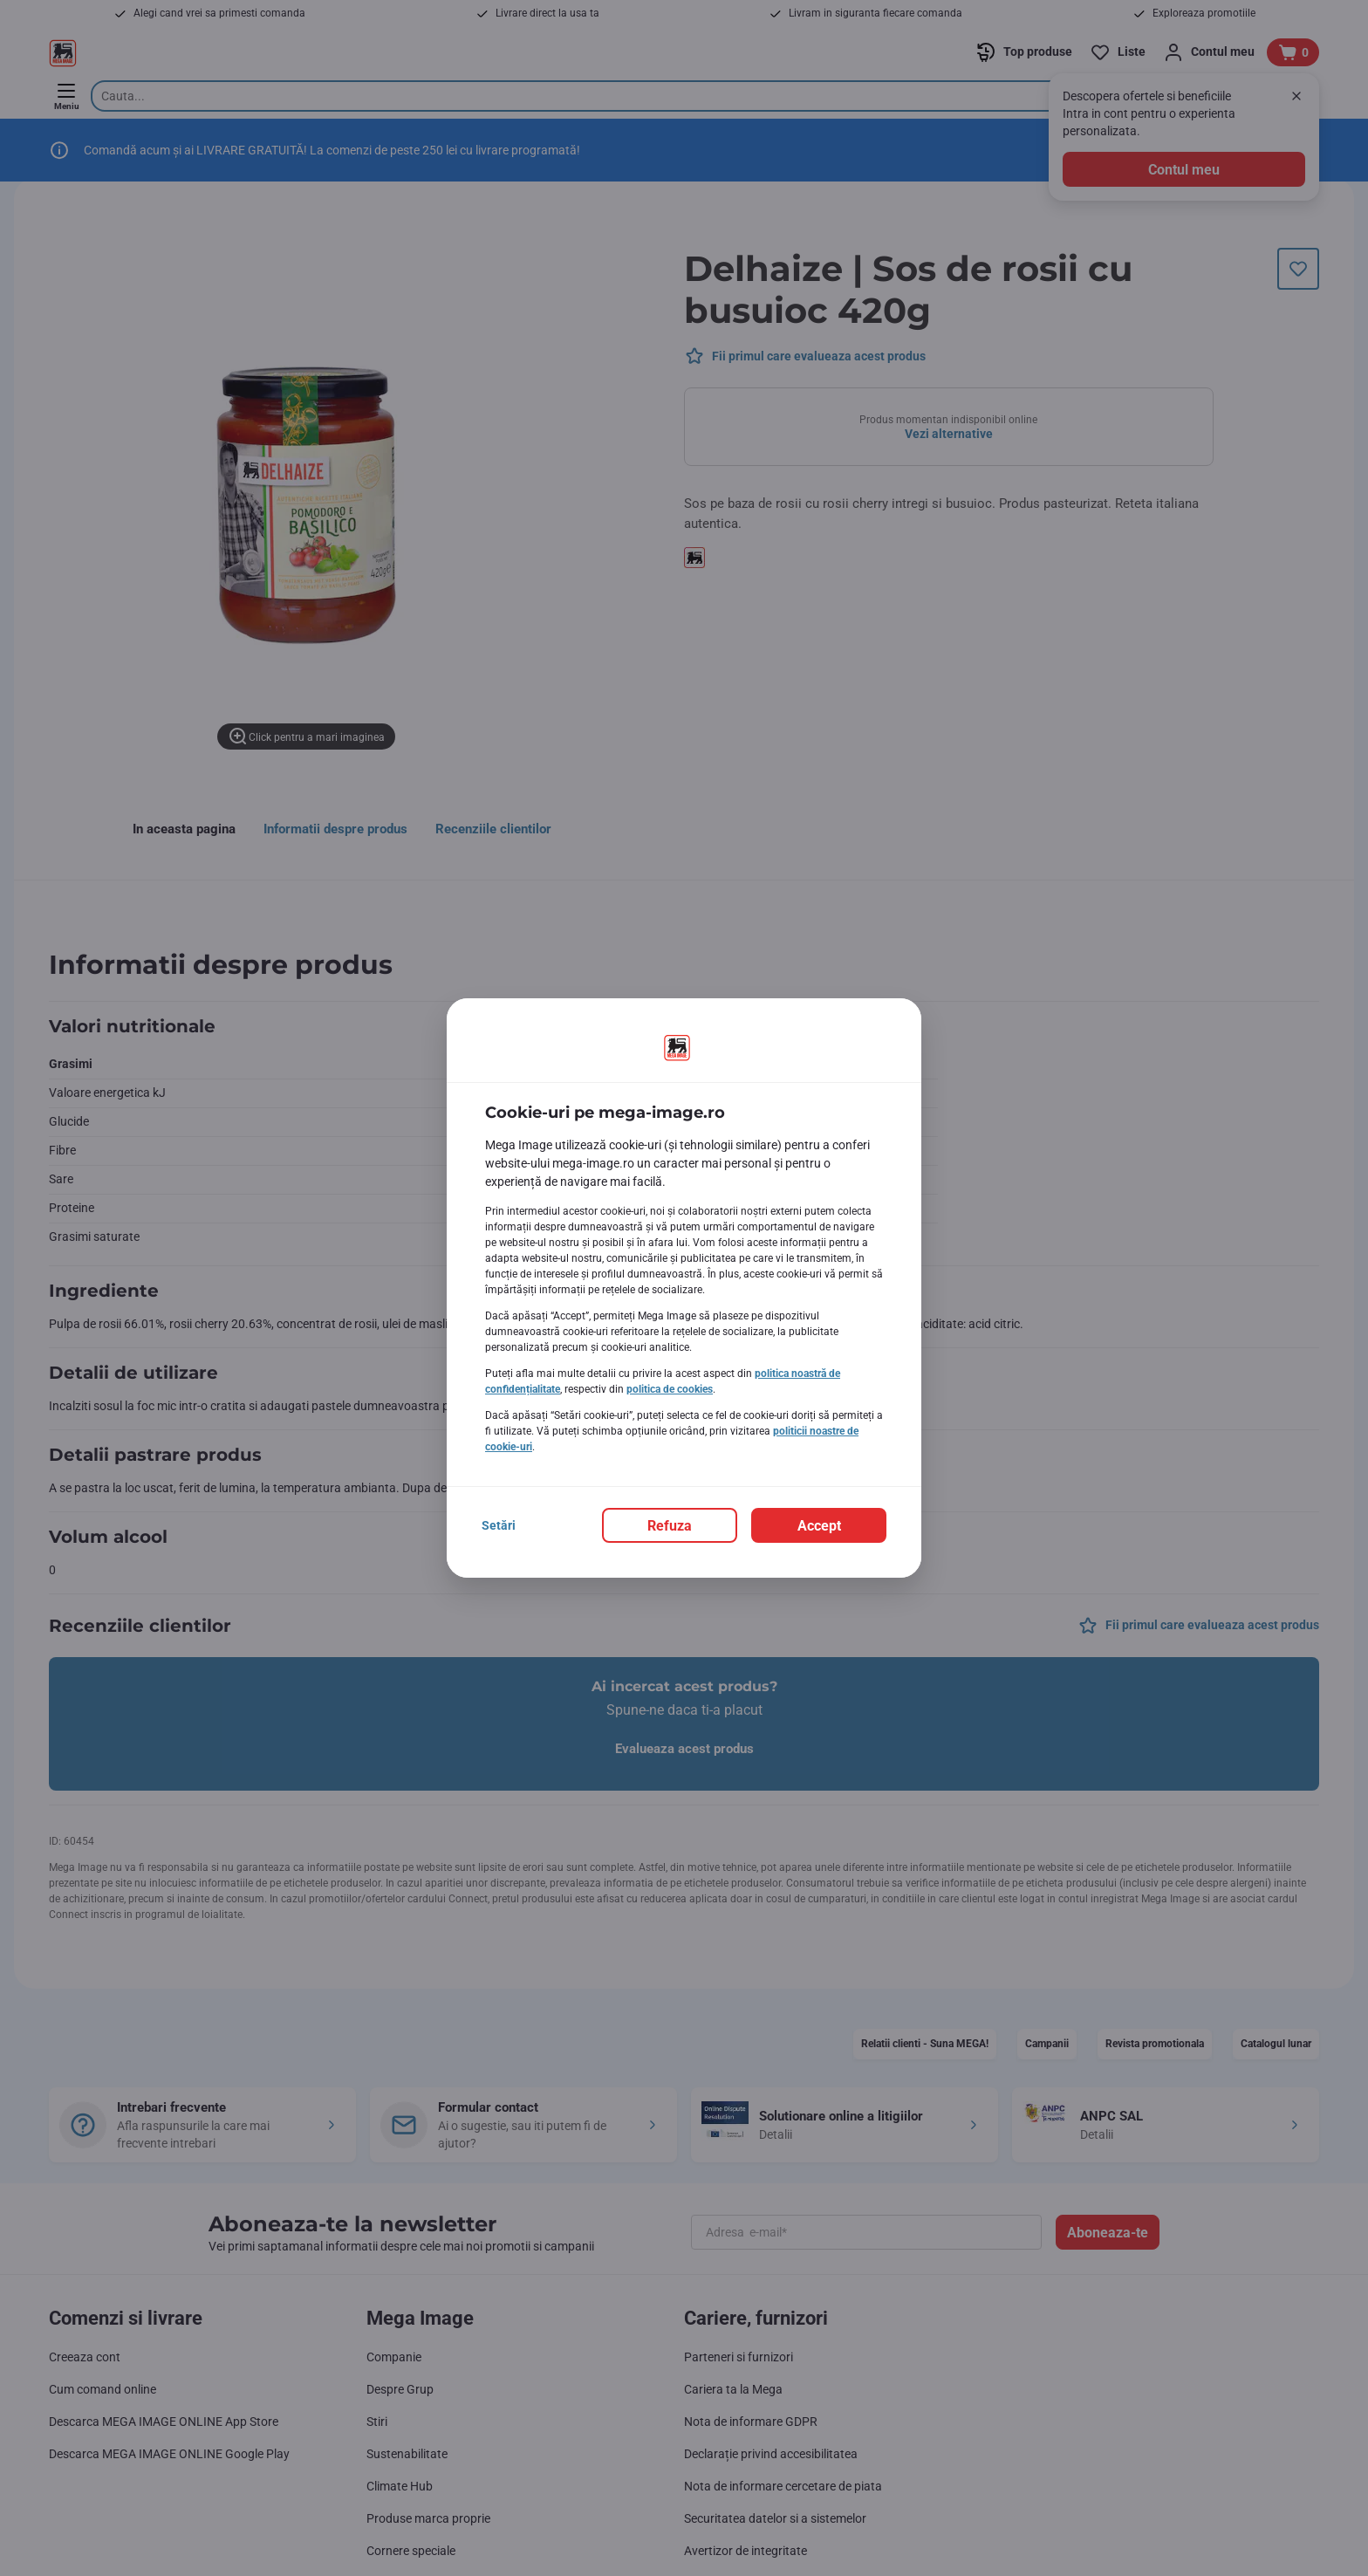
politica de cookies (669, 1389)
